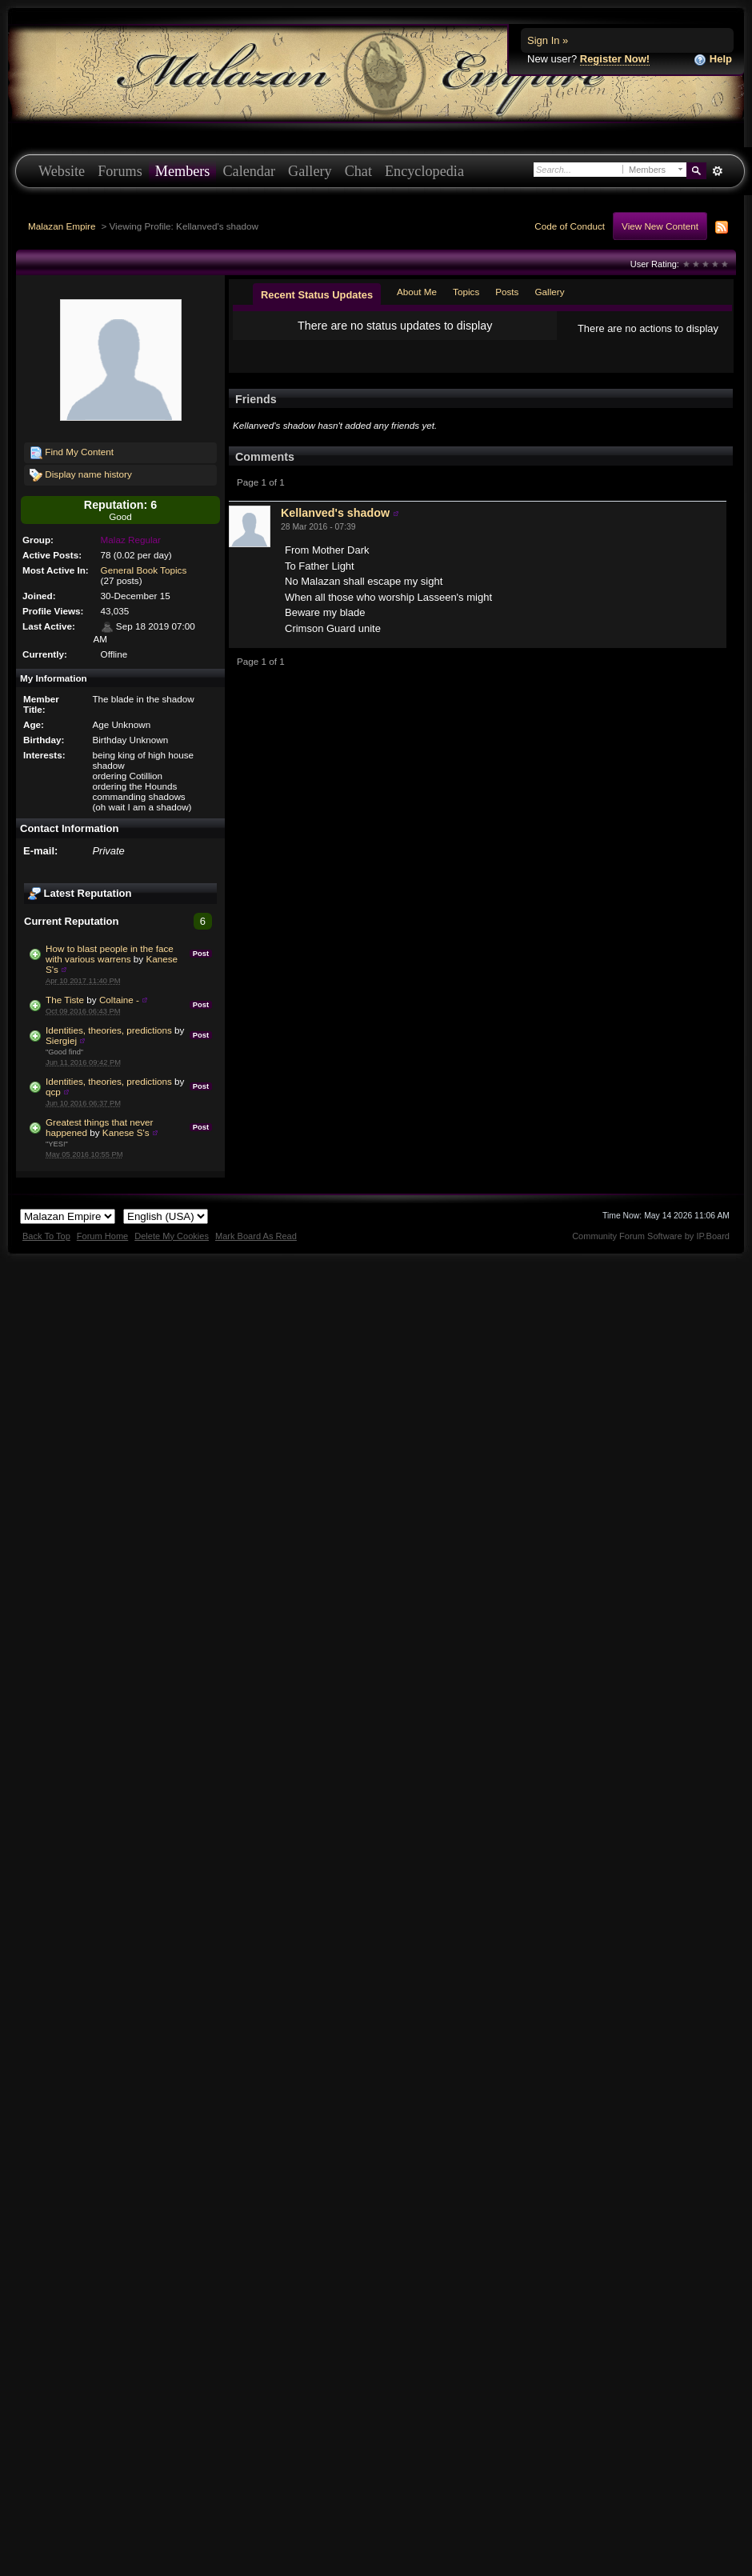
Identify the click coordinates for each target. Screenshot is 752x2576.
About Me (417, 291)
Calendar (248, 171)
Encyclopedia (424, 171)
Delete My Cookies (171, 1236)
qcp (53, 1091)
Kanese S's (126, 1132)
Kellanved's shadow (335, 512)
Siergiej (61, 1040)
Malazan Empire (61, 226)
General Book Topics (144, 570)
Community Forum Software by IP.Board (651, 1236)
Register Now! (615, 59)
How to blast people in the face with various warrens (110, 953)
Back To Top (46, 1236)
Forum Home (102, 1236)
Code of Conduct (569, 226)
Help (713, 59)
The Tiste (65, 999)
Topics (466, 291)
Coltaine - (119, 999)
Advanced (717, 171)
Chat (358, 171)
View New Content (660, 226)
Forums (120, 171)
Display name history (81, 475)
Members (182, 171)
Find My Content (72, 452)
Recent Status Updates (317, 295)
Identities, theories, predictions (109, 1030)
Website (61, 171)
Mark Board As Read (256, 1236)
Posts (506, 291)
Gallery (310, 171)
